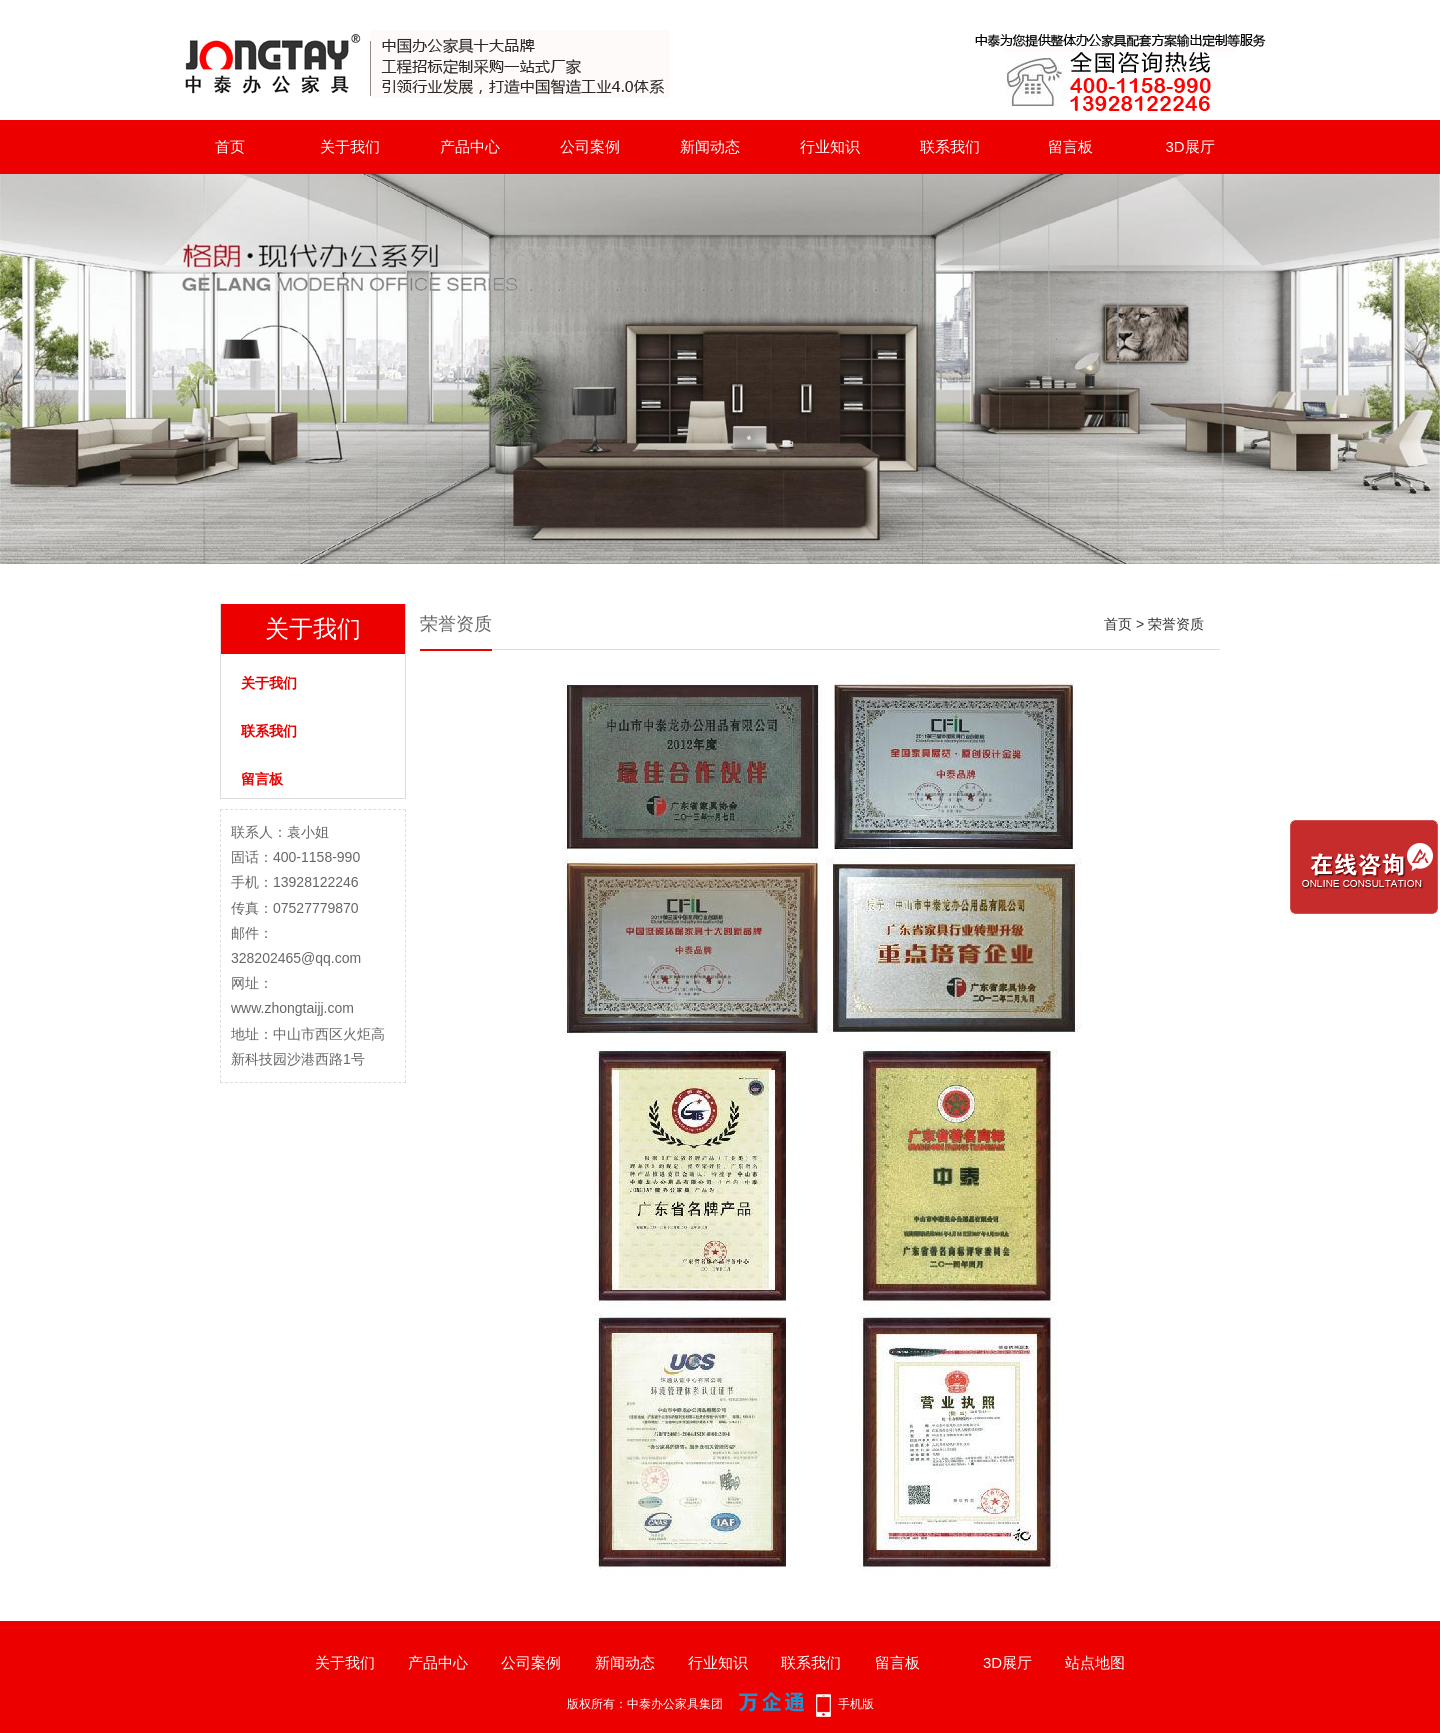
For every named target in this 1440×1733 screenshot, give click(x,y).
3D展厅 (1189, 146)
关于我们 (350, 146)
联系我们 (950, 146)
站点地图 (1095, 1662)
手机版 (856, 1704)
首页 (230, 146)
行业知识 (830, 146)
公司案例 (590, 146)
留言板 (1070, 146)
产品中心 (470, 146)
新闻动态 (710, 146)
